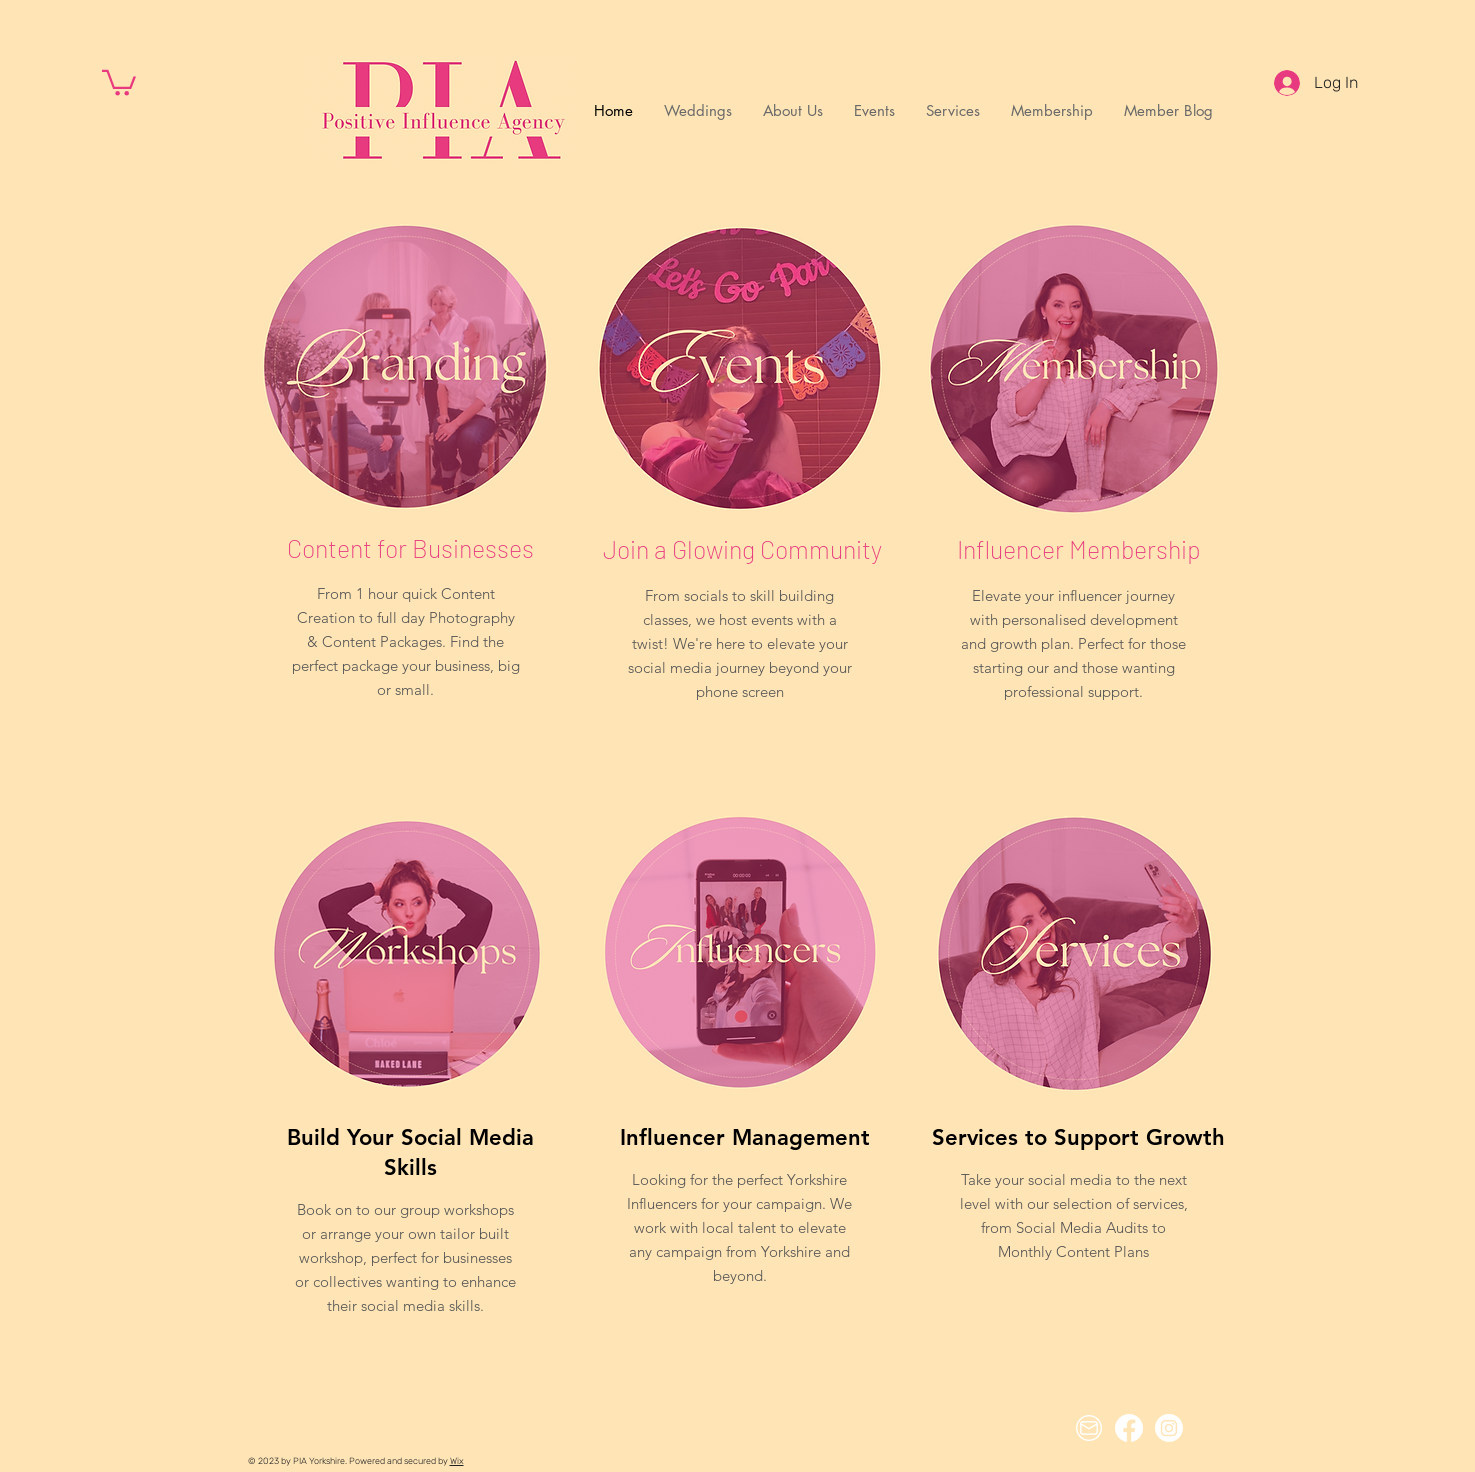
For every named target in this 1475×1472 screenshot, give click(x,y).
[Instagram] (1169, 1428)
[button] (119, 81)
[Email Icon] (1089, 1428)
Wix (457, 1461)
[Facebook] (1129, 1428)
